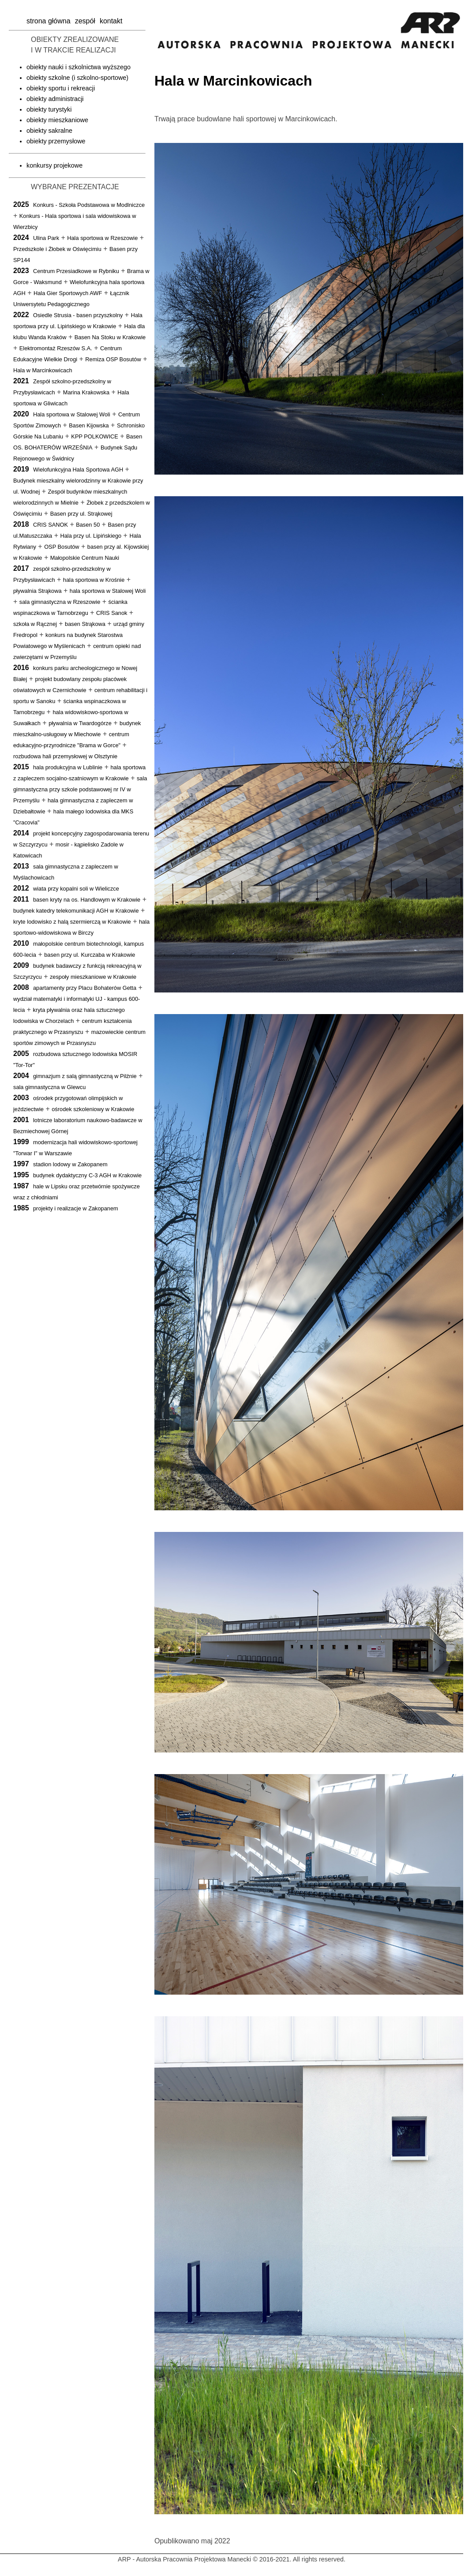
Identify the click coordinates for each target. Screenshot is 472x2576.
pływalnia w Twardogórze (80, 723)
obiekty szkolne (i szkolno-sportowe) (77, 77)
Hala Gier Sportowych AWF (68, 293)
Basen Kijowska (89, 425)
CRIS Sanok (111, 613)
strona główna (48, 21)
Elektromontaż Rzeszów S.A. (55, 348)
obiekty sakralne (49, 130)
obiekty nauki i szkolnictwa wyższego (78, 67)
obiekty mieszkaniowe (57, 120)
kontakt (111, 21)
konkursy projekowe (54, 165)
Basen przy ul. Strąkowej (81, 513)
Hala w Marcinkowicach (42, 370)
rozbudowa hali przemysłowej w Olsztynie (65, 756)
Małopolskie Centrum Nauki (84, 557)
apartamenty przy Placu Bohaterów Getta (84, 988)
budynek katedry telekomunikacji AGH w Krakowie (76, 910)
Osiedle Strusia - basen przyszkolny (78, 315)
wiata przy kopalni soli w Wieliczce (76, 888)
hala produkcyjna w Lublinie (67, 767)
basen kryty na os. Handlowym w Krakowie (86, 899)
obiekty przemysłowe (56, 141)
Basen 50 (88, 524)
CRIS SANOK (50, 524)
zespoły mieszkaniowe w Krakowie (93, 976)
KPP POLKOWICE (94, 436)
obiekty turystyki (48, 109)
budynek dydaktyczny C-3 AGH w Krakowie (87, 1175)
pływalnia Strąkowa (37, 591)
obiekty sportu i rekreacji (60, 88)
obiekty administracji (55, 98)
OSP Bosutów (61, 546)
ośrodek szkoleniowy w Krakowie (93, 1109)
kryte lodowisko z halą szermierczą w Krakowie (72, 921)
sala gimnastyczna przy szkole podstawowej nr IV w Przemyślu (80, 789)
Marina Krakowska (86, 392)
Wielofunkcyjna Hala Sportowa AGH (78, 469)
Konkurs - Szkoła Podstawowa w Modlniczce (89, 205)
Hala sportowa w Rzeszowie (102, 238)
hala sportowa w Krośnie (93, 580)
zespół (85, 21)
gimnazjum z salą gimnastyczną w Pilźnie (85, 1076)
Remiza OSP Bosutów (113, 359)
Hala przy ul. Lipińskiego (90, 535)
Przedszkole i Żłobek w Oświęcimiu (57, 249)
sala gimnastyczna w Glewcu (49, 1087)
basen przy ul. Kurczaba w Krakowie (89, 954)
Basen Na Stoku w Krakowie (110, 337)
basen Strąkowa (85, 624)
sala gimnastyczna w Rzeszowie (60, 602)
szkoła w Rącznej (35, 624)
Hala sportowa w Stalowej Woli (71, 414)
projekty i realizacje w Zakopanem (75, 1208)
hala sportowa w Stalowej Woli (108, 591)
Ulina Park (46, 238)
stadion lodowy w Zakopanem (70, 1164)
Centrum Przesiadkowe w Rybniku (76, 271)
